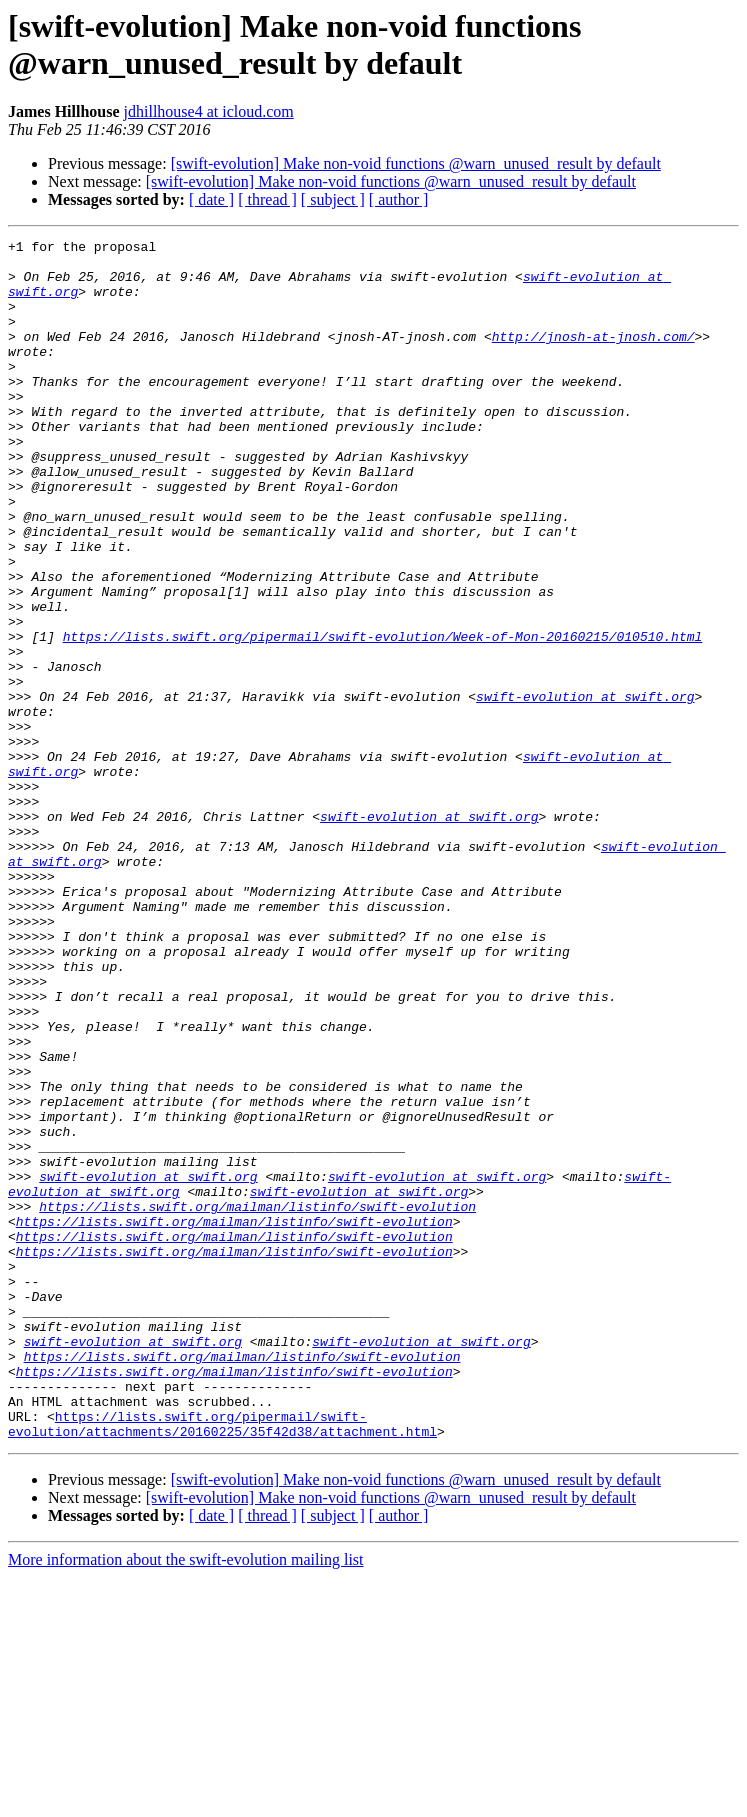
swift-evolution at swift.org (585, 789)
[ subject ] (333, 199)
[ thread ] (267, 199)
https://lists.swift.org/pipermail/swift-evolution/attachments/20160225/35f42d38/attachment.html (222, 1662)
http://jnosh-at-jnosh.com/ (593, 357)
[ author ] (399, 199)
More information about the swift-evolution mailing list (186, 1799)
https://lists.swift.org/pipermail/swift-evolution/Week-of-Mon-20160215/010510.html (383, 717)
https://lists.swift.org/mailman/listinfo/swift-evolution (257, 1401)
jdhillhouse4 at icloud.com (209, 111)
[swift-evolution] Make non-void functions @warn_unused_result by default (416, 163)
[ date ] (211, 199)
